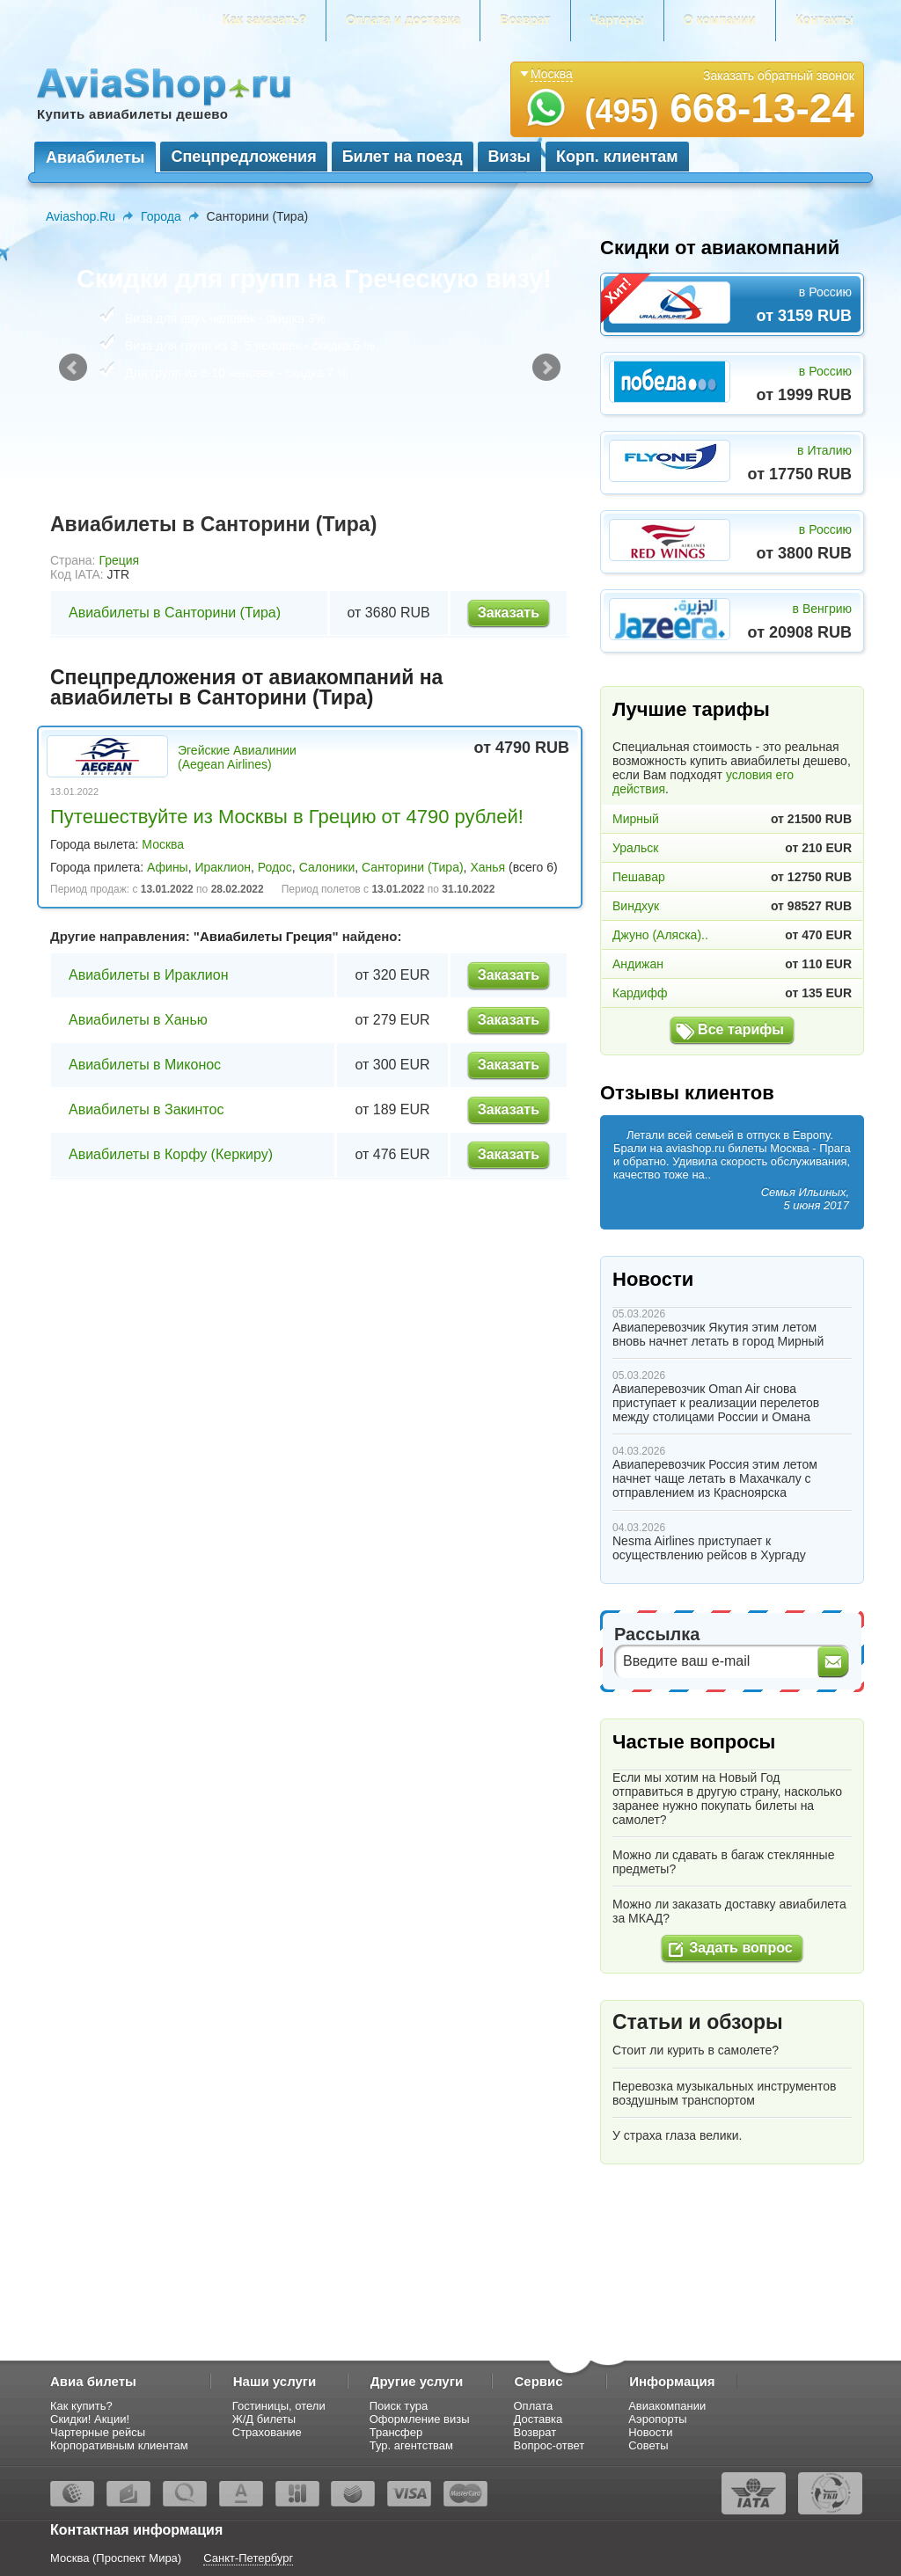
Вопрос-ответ (549, 2445)
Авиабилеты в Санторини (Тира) (175, 612)
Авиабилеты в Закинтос (146, 1109)
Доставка (538, 2419)
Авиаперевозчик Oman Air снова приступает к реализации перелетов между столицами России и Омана (715, 1403)
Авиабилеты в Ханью (138, 1019)
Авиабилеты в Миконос (145, 1064)
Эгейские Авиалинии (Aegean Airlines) (237, 757)
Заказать (508, 612)
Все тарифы (741, 1029)
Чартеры (617, 20)
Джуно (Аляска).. (660, 935)
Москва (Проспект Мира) (115, 2558)
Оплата (533, 2405)
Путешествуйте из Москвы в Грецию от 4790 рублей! (287, 817)
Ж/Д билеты (264, 2419)
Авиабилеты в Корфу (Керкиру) (171, 1154)
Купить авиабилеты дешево (132, 113)
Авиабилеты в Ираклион (149, 974)
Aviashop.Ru (80, 216)
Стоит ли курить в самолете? (695, 2050)
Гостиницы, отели (279, 2405)
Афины (167, 867)
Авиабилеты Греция (266, 936)
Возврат (525, 20)
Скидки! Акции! (89, 2419)
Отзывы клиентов (687, 1093)
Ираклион (222, 867)
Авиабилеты (95, 157)
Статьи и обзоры (697, 2021)
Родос (275, 867)
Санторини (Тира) (413, 867)
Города (161, 216)
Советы (648, 2445)
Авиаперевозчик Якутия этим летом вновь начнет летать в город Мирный (718, 1334)
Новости (652, 1279)
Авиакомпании (667, 2405)
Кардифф (639, 993)
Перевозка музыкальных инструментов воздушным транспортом (724, 2093)
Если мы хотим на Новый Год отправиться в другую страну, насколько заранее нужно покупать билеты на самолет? (727, 1798)
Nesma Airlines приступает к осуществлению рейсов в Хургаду (709, 1548)
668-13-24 (719, 108)
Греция (119, 560)
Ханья (487, 867)
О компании (720, 20)
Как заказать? (265, 20)
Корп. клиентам (617, 156)
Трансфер (396, 2432)
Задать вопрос (740, 1947)
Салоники (327, 867)
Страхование (267, 2432)
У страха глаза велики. (677, 2135)
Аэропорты (657, 2419)
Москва (163, 844)
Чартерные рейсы (97, 2432)
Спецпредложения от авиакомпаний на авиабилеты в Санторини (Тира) (246, 687)
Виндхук (635, 906)
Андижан (637, 964)
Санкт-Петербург (248, 2558)
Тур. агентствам (411, 2445)
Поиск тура (399, 2405)
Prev (73, 368)
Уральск (635, 848)
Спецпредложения (243, 156)
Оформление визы (420, 2419)
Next (546, 368)
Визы (509, 156)
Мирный (635, 819)
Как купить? (81, 2405)
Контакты (824, 20)
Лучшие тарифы (691, 709)
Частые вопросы (693, 1742)
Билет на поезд (402, 156)
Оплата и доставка (403, 20)
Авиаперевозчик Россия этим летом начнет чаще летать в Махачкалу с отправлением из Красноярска (714, 1478)
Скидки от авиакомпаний (719, 248)
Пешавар (638, 877)
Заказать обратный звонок (778, 76)
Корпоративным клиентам (119, 2445)
